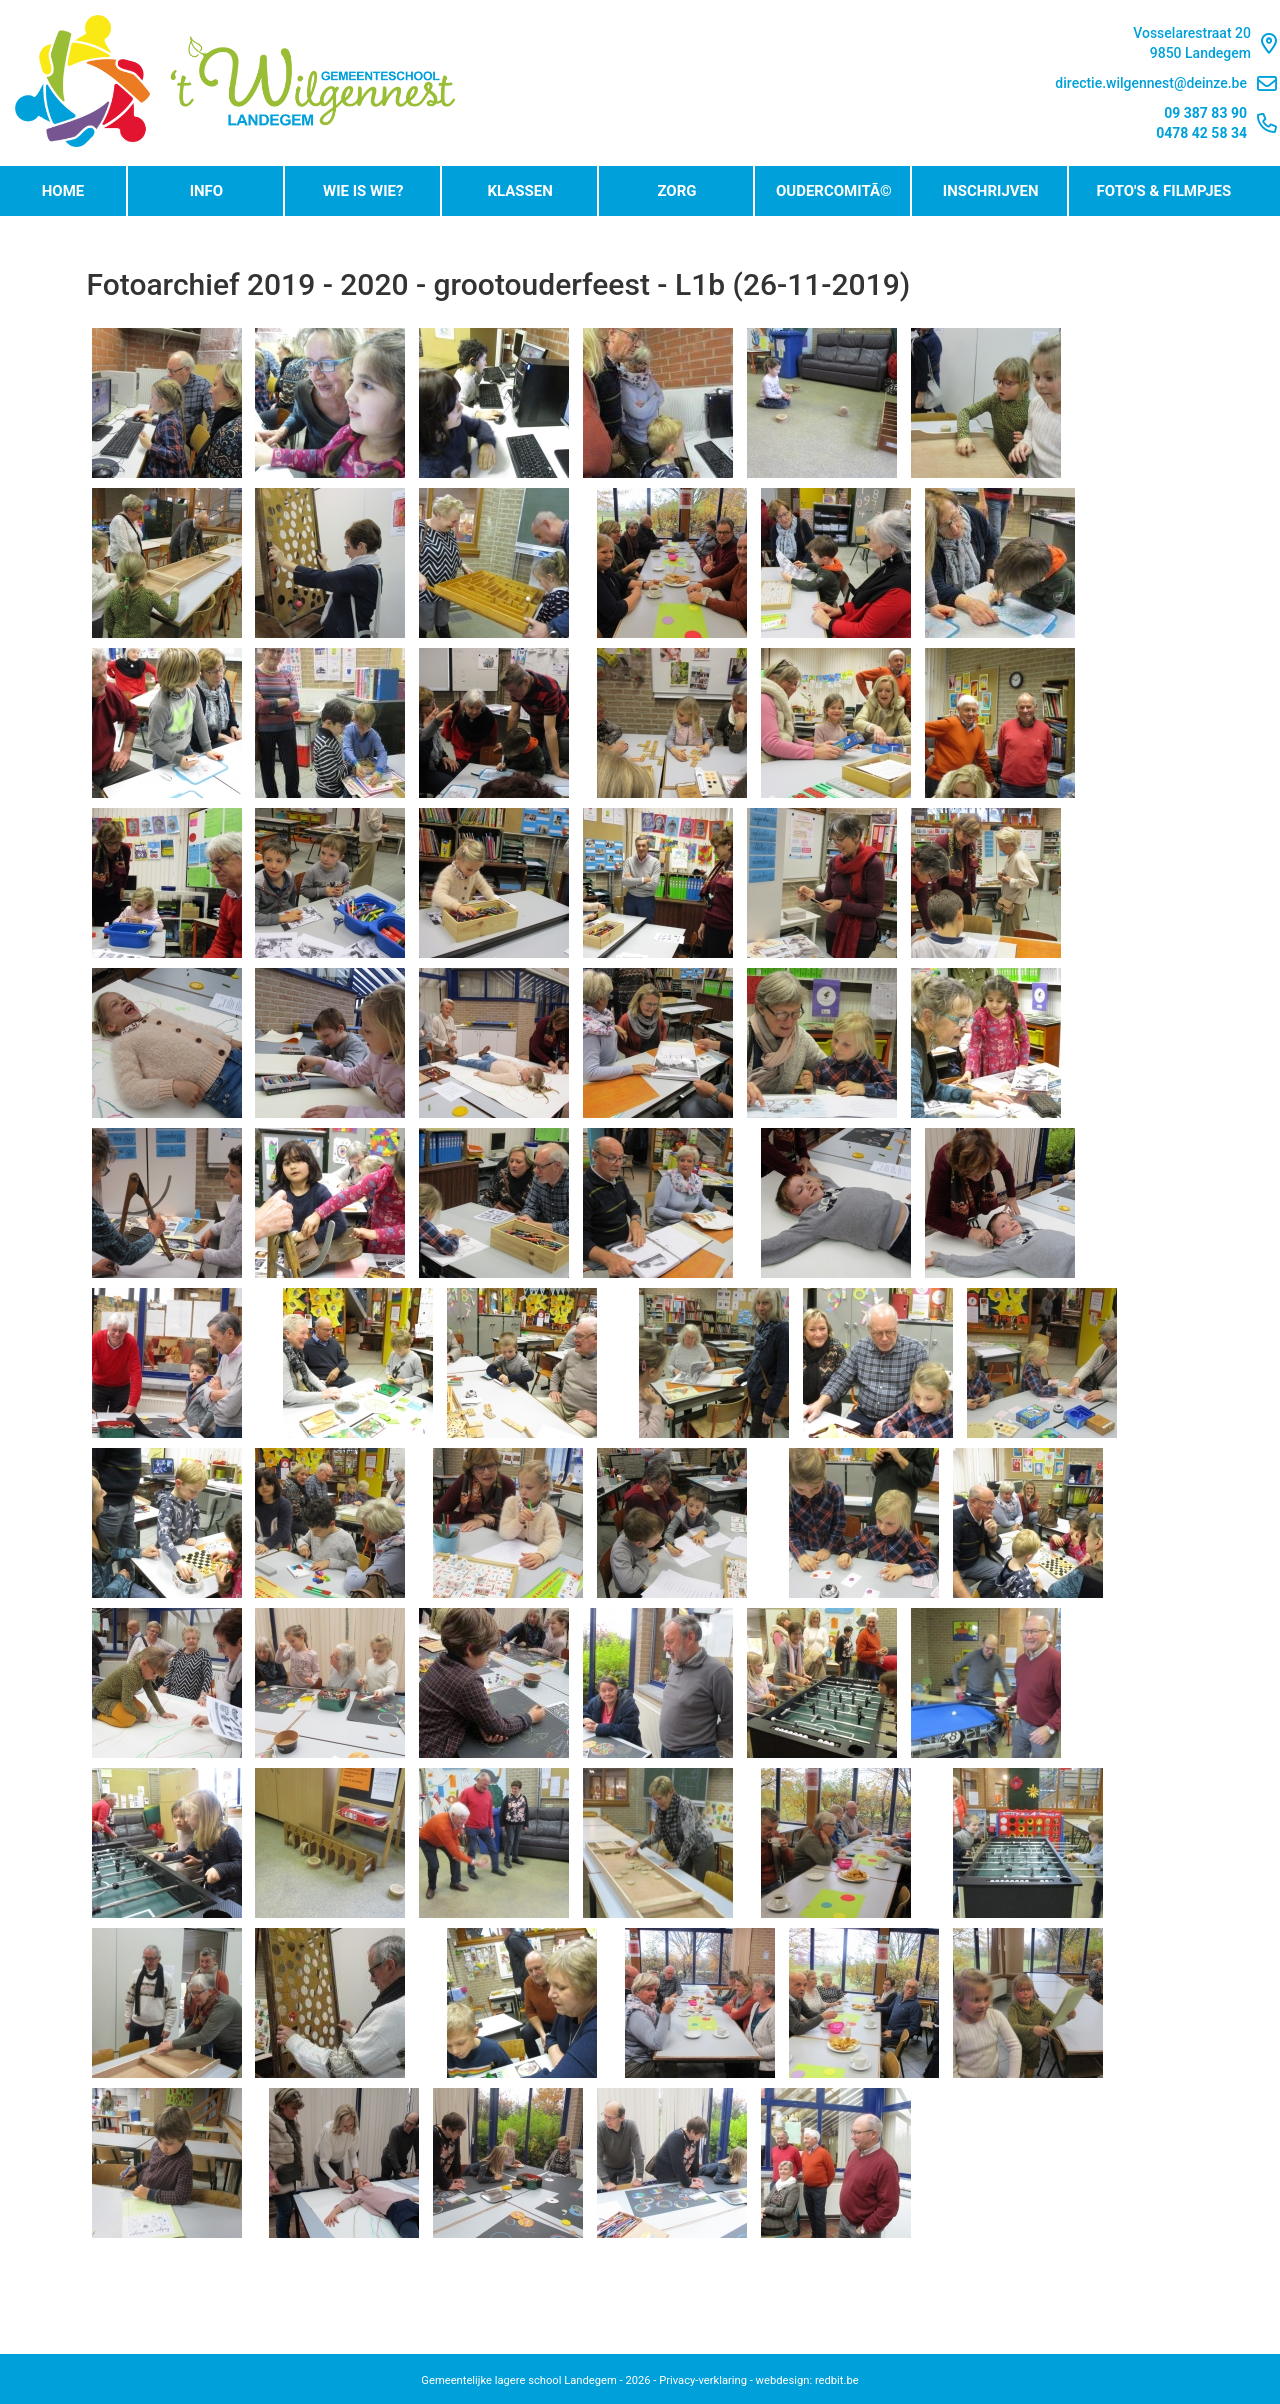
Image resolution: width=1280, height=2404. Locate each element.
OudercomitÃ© (834, 191)
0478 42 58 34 (1201, 133)
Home (63, 191)
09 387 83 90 (1205, 113)
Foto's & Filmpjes (1164, 191)
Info (207, 191)
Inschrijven (991, 191)
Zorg (676, 191)
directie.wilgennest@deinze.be (1166, 83)
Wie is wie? (363, 191)
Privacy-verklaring (703, 2380)
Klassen (519, 191)
